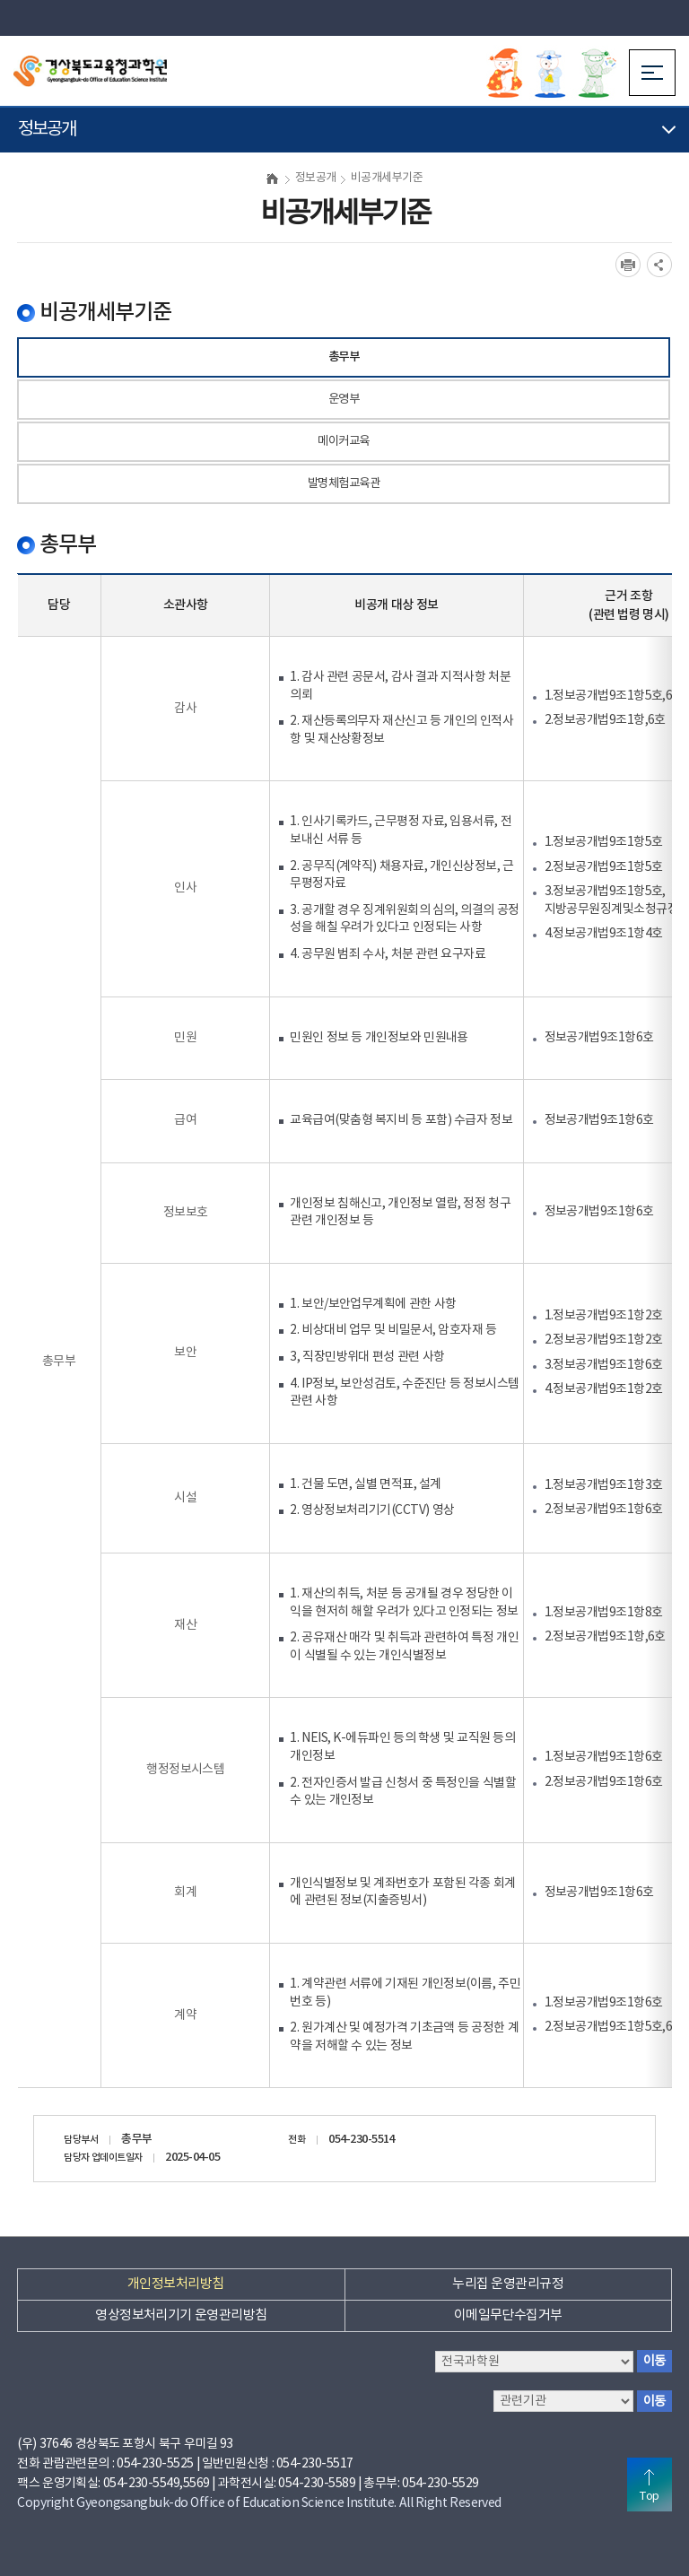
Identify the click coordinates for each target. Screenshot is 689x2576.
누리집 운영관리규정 (507, 2284)
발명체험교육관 (343, 483)
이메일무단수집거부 (508, 2315)
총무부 (343, 357)
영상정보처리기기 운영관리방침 (180, 2315)
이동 (654, 2361)
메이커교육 (343, 441)
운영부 (343, 399)
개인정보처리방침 (175, 2284)
